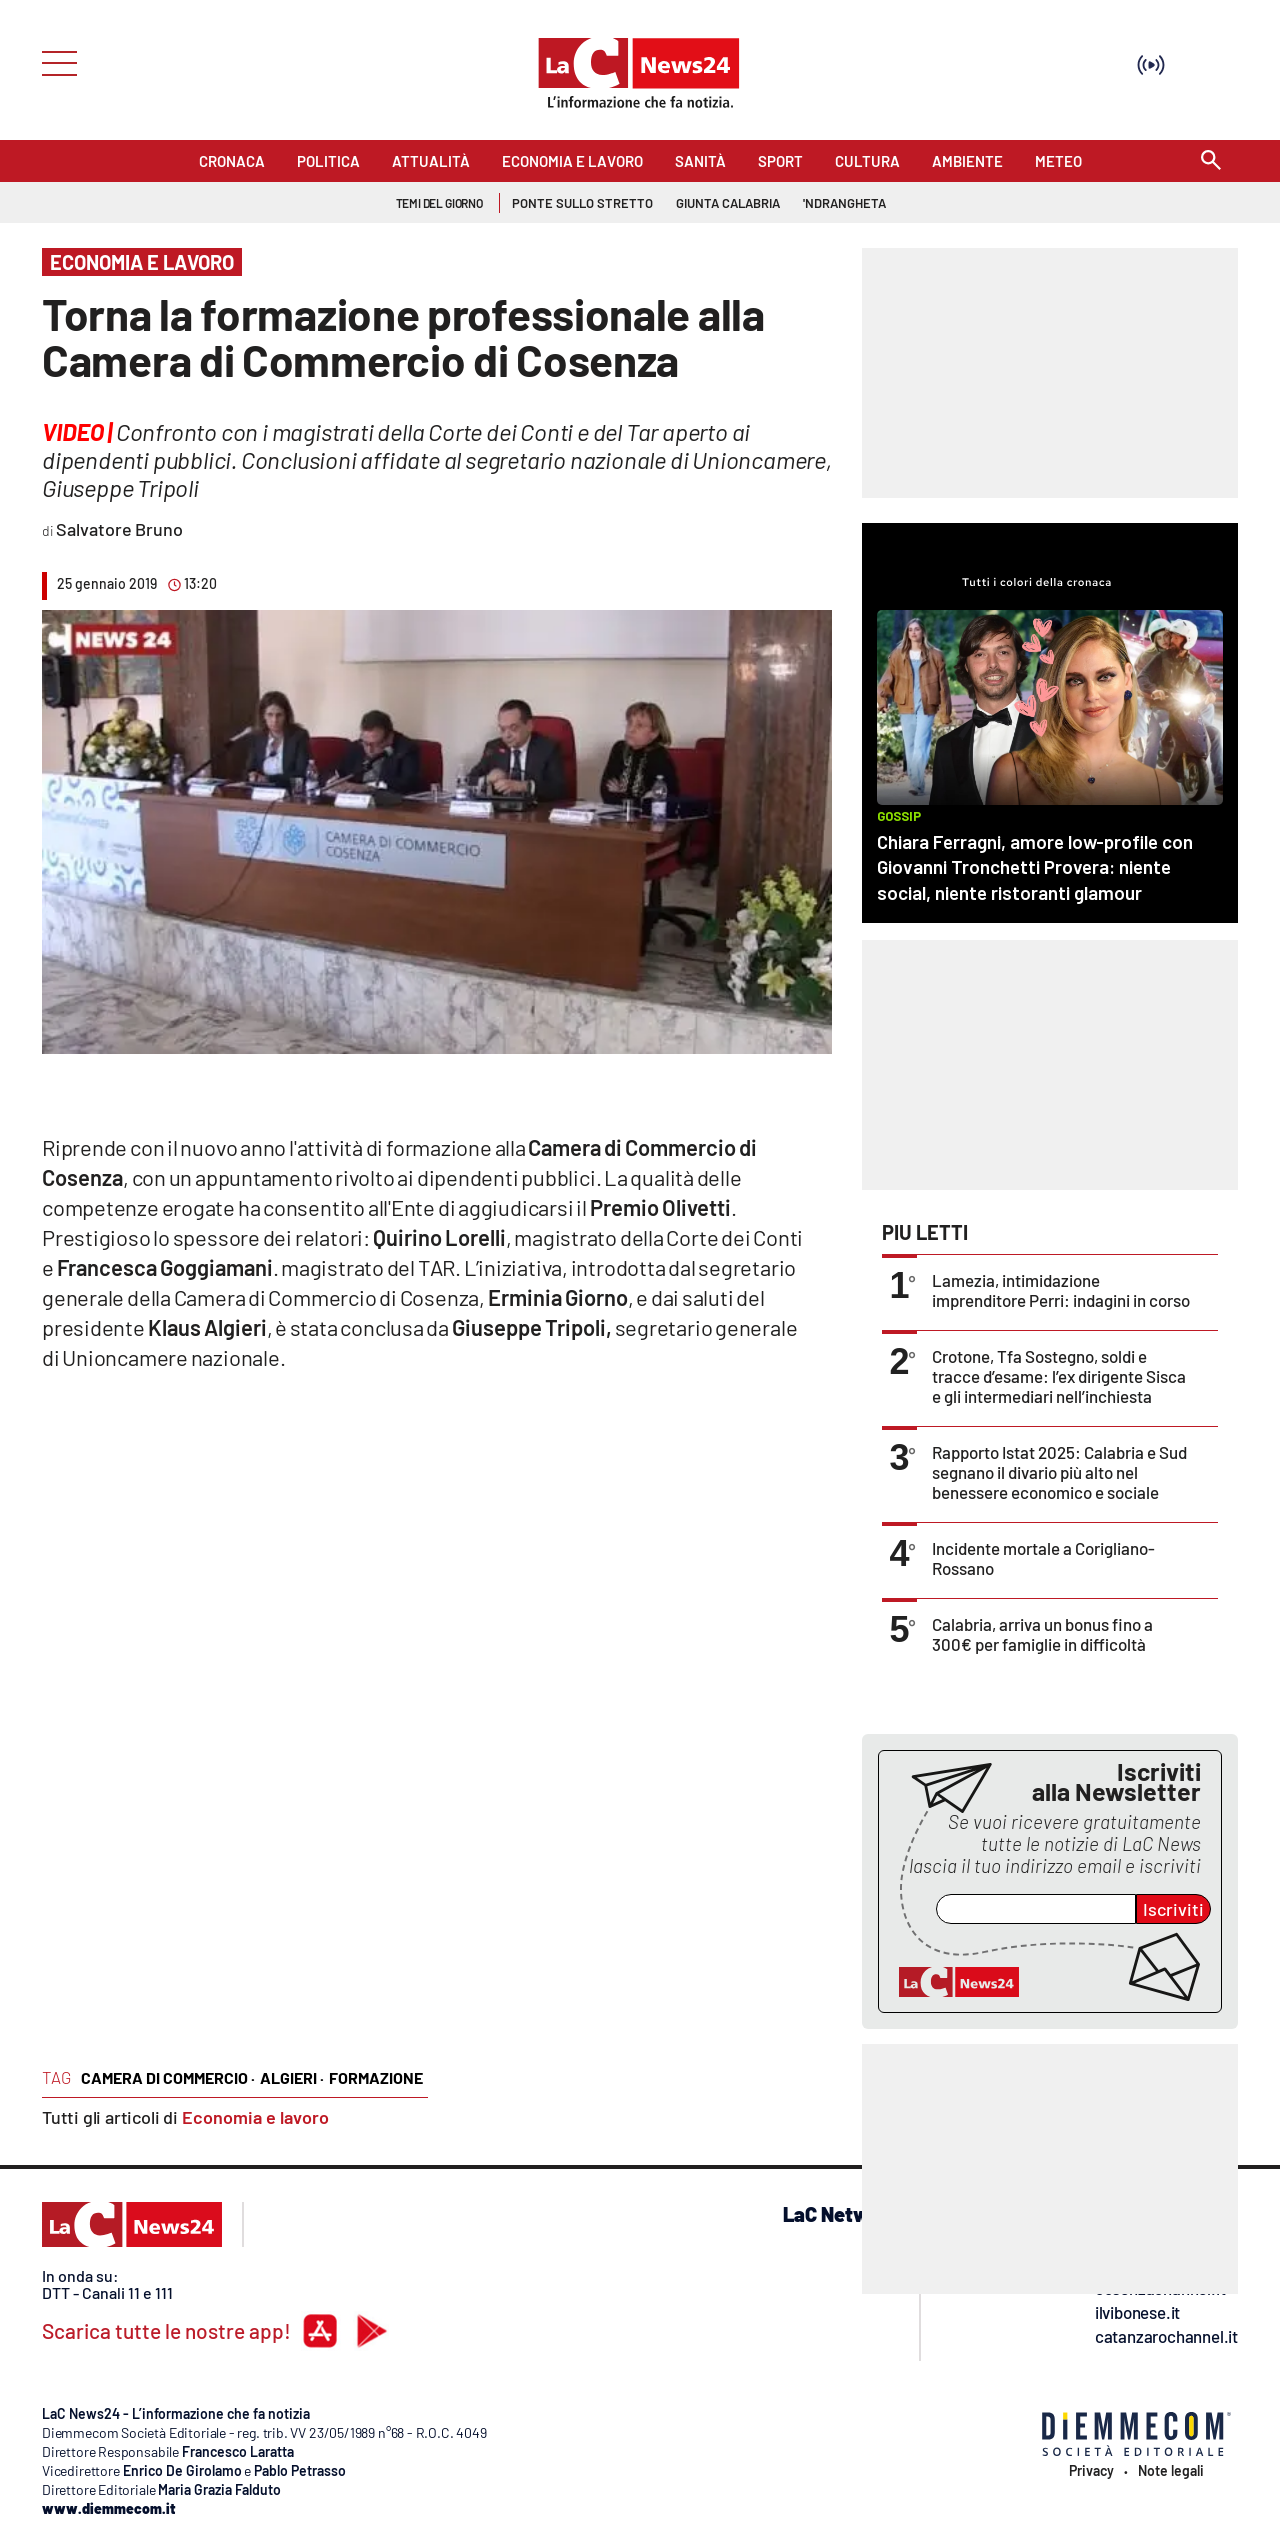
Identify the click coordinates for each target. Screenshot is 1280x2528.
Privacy (1091, 2471)
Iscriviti (1173, 1909)
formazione (376, 2077)
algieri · (292, 2077)
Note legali (1171, 2471)
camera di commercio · (168, 2077)
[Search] (1211, 161)
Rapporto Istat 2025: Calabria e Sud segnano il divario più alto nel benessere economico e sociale (1059, 1472)
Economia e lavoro (255, 2117)
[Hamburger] (53, 61)
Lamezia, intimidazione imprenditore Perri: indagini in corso (1061, 1290)
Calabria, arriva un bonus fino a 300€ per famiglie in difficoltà (1042, 1634)
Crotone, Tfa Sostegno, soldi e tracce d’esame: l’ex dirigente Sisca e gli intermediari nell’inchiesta (1059, 1376)
